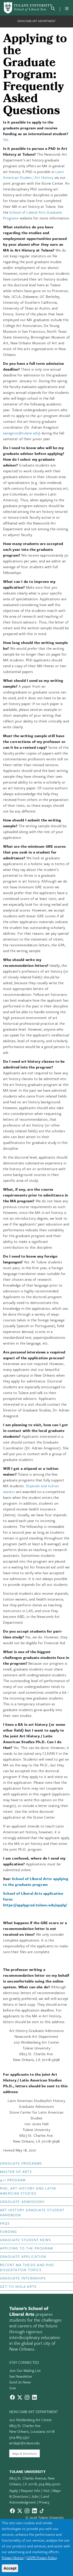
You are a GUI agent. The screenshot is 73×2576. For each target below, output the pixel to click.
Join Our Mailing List (25, 2370)
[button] (33, 2163)
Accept (9, 2568)
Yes (5, 139)
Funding (8, 2231)
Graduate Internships (23, 2278)
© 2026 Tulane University (44, 2517)
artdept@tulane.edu (24, 2443)
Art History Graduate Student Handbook (32, 2212)
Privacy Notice (13, 2557)
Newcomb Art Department (36, 21)
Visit (46, 2490)
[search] (53, 9)
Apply (13, 2490)
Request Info (30, 2490)
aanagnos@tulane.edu (21, 433)
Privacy (44, 2502)
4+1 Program (13, 2179)
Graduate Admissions (22, 2201)
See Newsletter (20, 2376)
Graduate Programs (21, 2163)
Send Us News (20, 2382)
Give (12, 2387)
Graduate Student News (25, 2239)
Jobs (34, 2496)
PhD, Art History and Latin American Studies (28, 2191)
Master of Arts (16, 2171)
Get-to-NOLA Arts (18, 2286)
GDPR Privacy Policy (41, 2557)
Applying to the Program (26, 2248)
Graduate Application (23, 2256)
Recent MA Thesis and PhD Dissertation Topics (27, 2267)
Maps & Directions (24, 2453)
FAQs (5, 2223)
